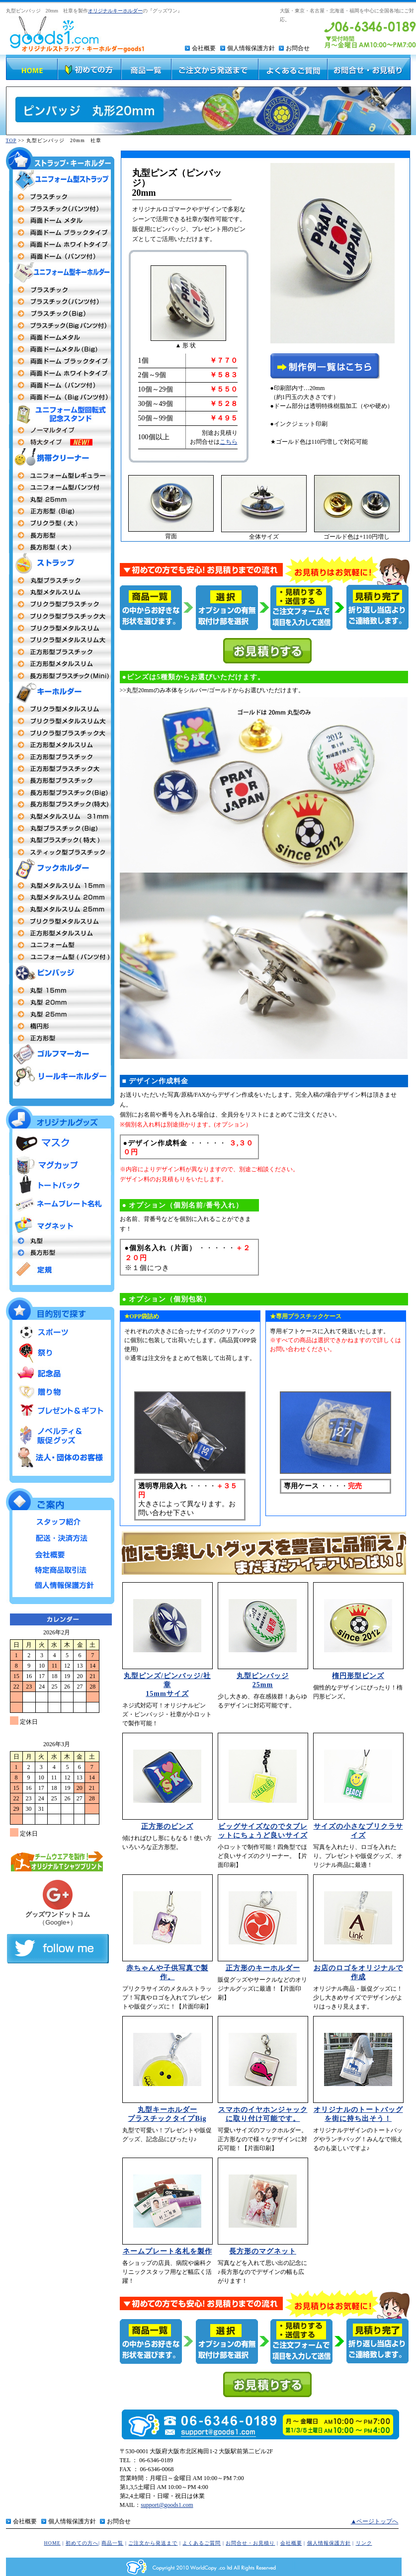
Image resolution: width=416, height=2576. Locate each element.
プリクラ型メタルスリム (60, 628)
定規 (60, 1269)
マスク (60, 1143)
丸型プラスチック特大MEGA (60, 840)
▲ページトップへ (375, 2521)
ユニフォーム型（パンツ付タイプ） (60, 957)
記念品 (60, 1372)
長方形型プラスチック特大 (60, 804)
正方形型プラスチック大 (60, 769)
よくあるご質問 (201, 2543)
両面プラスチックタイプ (60, 197)
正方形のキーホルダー (263, 1968)
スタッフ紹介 (60, 1522)
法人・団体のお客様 (60, 1457)
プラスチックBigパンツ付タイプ (60, 325)
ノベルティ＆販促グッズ (60, 1433)
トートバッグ (60, 1185)
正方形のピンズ (167, 1826)
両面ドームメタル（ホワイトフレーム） (60, 373)
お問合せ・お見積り (250, 2543)
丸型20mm (60, 897)
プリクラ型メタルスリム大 (60, 640)
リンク (364, 2543)
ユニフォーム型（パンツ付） (60, 487)
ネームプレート (60, 1205)
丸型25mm (60, 499)
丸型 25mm (60, 909)
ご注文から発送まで (152, 2543)
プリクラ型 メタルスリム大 (60, 721)
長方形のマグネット (262, 2251)
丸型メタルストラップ (60, 592)
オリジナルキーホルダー (115, 10)
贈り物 (60, 1391)
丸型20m (60, 1002)
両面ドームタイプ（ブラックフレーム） (60, 233)
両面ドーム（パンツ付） (60, 256)
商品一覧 (112, 2543)
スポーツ (60, 1333)
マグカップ (60, 1164)
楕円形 (60, 1026)
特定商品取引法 (60, 1568)
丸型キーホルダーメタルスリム (60, 816)
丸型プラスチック (60, 580)
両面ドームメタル (60, 221)
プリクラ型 (60, 604)
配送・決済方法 (60, 1537)
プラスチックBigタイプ (60, 314)
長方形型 (60, 535)
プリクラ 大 (60, 523)
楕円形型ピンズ (358, 1676)
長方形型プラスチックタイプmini (60, 676)
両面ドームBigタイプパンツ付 (60, 397)
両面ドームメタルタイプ (60, 337)
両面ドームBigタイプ (60, 349)
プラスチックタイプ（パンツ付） (60, 209)
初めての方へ (82, 2543)
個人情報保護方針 (251, 48)
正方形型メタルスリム (60, 664)
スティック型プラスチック (60, 852)
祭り (60, 1353)
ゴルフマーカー (60, 1054)
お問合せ (298, 48)
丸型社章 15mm (60, 990)
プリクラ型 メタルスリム (60, 709)
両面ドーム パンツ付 (60, 385)
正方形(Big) (60, 511)
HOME (52, 2543)
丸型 (60, 1241)
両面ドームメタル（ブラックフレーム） (60, 361)
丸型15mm (60, 885)
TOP (11, 140)
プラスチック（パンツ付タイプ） (60, 302)
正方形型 (60, 933)
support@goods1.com (167, 2504)
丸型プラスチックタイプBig (60, 828)
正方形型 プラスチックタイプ (60, 757)
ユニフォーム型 (60, 476)
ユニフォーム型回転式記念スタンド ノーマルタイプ (60, 430)
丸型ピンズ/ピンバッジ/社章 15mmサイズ (167, 1684)
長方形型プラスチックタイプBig (60, 793)
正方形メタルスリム (60, 745)
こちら (229, 441)
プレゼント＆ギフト (60, 1411)
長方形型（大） (60, 547)
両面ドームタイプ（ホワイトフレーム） (60, 244)
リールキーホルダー (60, 1076)
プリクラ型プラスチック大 (60, 616)
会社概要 (204, 48)
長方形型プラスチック (60, 781)
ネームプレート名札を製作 (167, 2251)
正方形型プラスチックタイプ (60, 652)
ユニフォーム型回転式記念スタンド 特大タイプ (60, 442)
